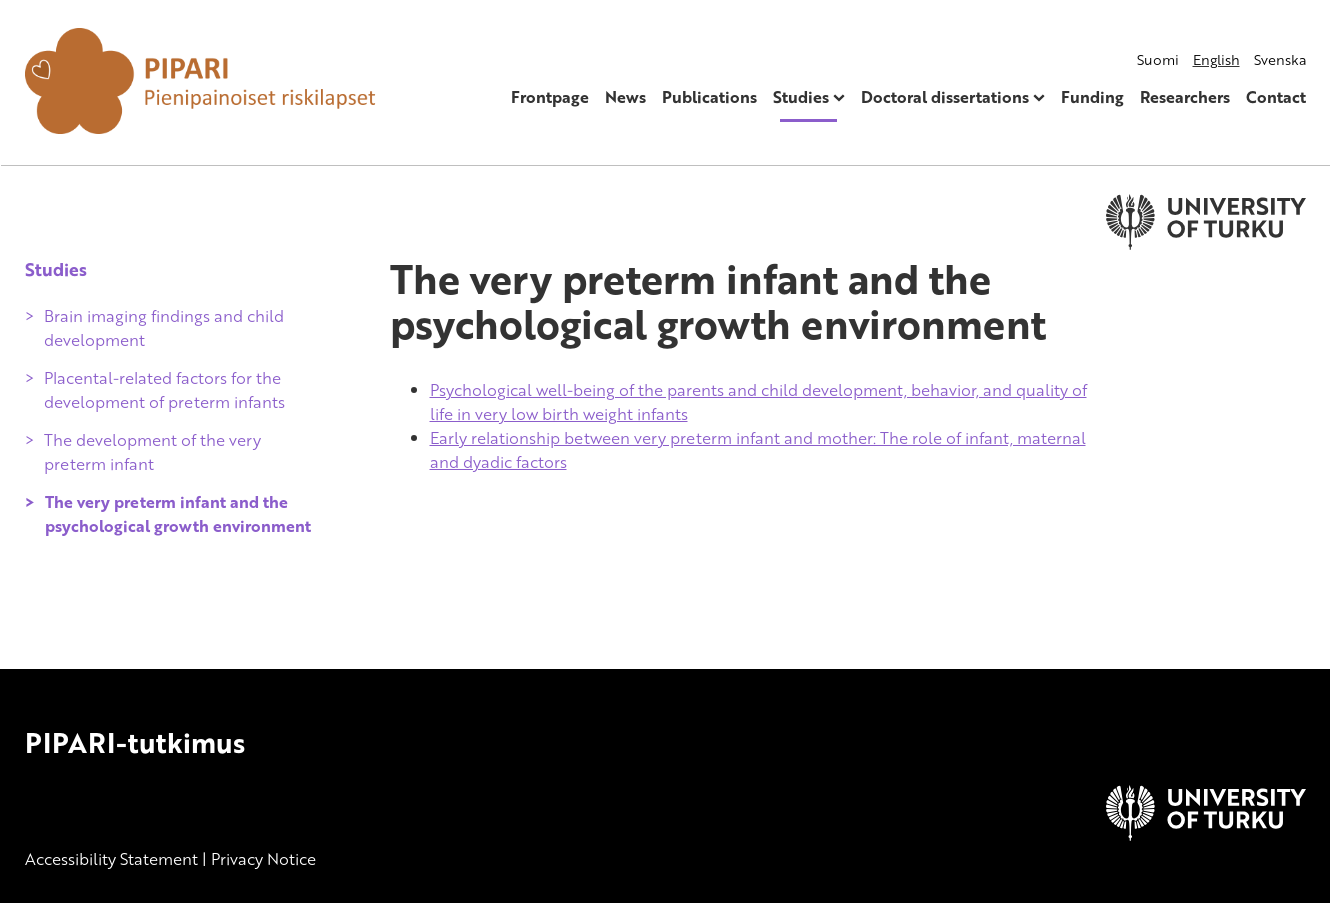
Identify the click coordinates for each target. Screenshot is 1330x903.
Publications (709, 97)
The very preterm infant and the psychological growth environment (178, 514)
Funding (1092, 97)
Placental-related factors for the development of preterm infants (164, 390)
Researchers (1185, 97)
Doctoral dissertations (945, 97)
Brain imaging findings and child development (164, 328)
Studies (801, 97)
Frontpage (550, 97)
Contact (1276, 97)
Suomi (1158, 59)
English (1216, 59)
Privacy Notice (263, 859)
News (625, 97)
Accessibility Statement (111, 859)
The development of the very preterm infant (152, 452)
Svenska (1280, 59)
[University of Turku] (1206, 835)
